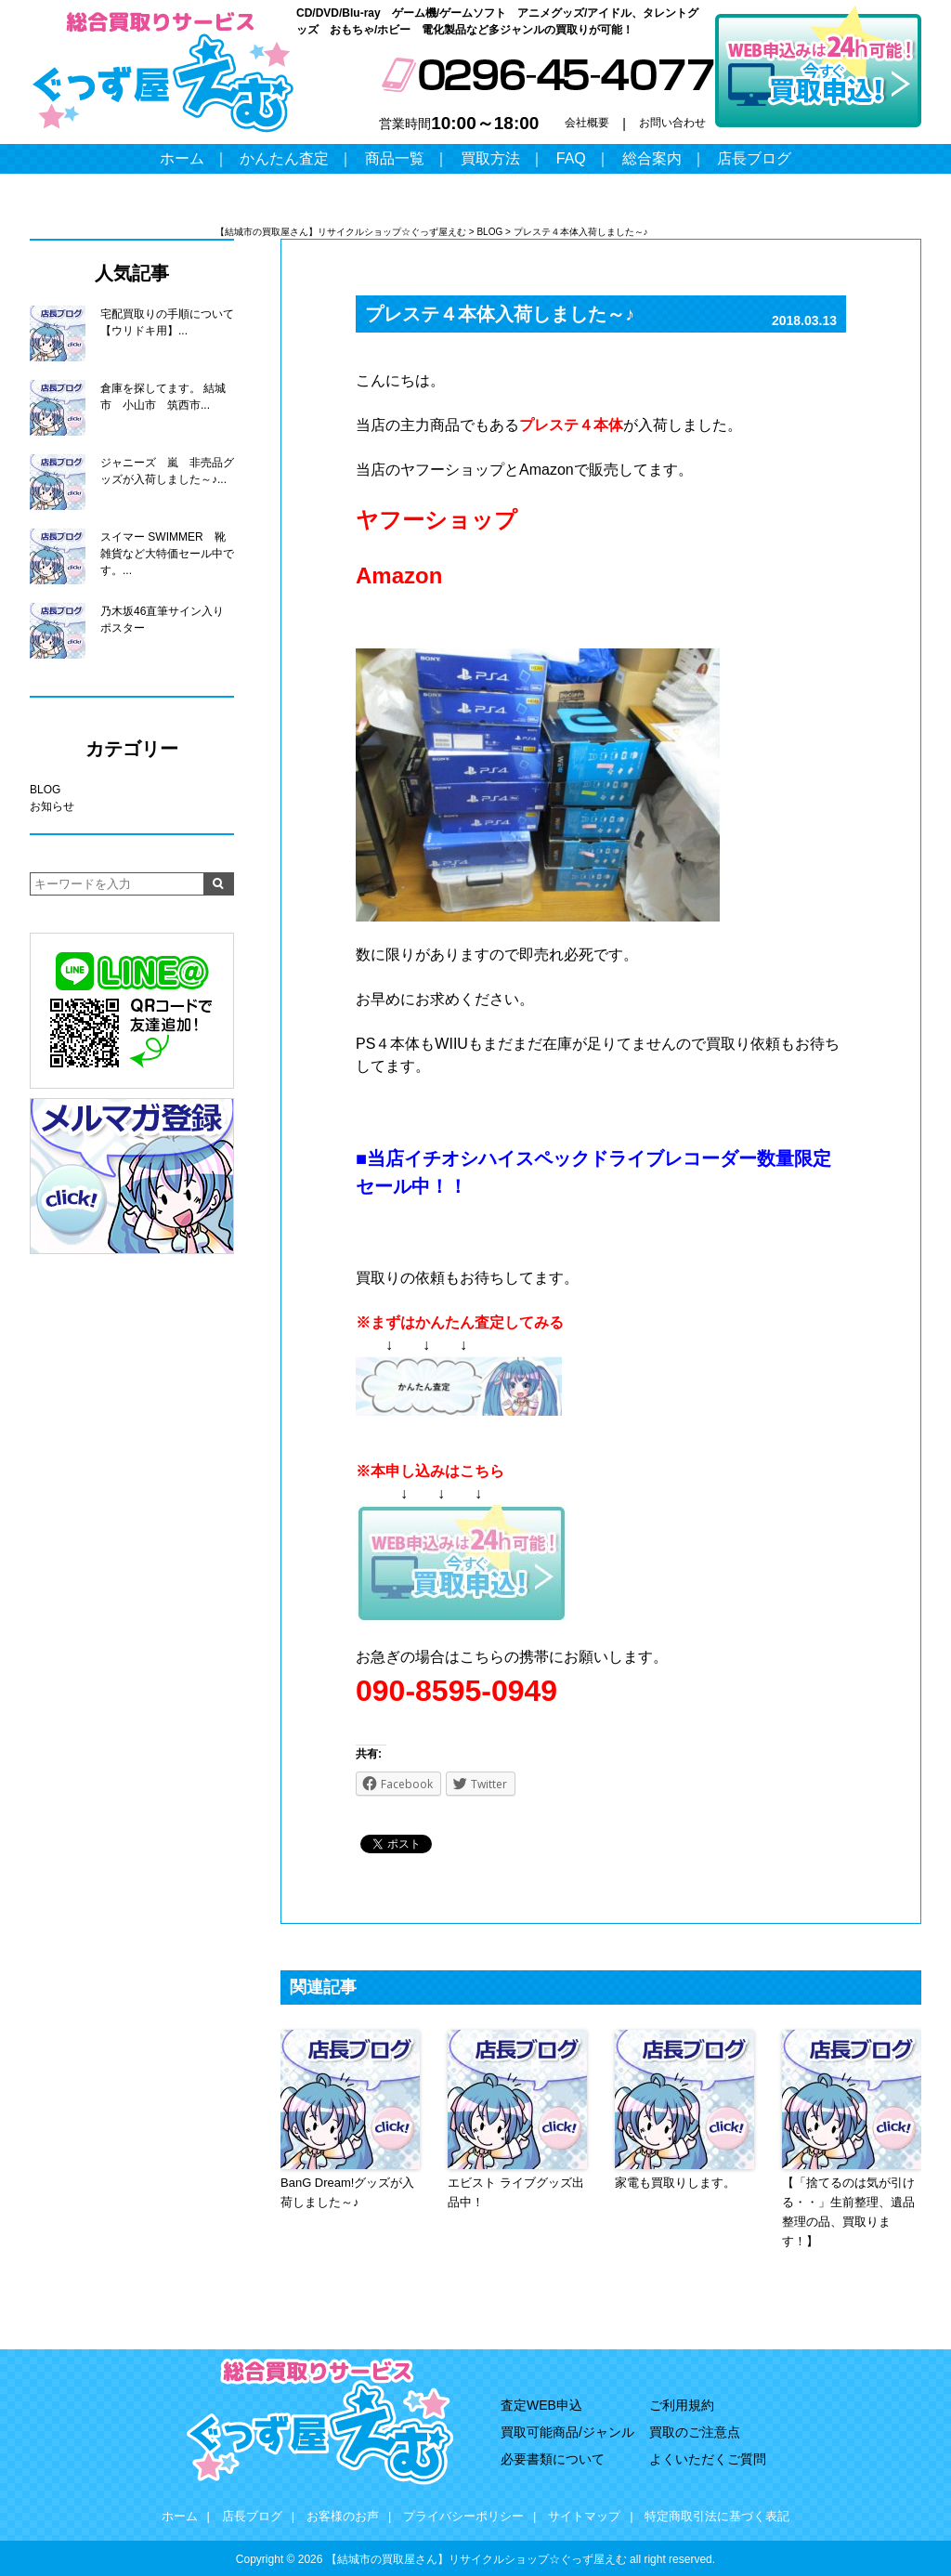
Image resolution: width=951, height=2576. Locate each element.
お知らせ (52, 806)
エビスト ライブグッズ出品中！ (516, 2192)
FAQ (571, 158)
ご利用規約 (681, 2405)
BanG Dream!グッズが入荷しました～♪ (347, 2192)
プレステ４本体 (571, 425)
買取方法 (490, 158)
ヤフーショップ (436, 519)
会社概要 (587, 122)
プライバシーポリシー (463, 2516)
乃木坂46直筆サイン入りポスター (162, 619)
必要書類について (553, 2459)
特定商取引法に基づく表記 (717, 2516)
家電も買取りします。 (675, 2183)
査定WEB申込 (541, 2405)
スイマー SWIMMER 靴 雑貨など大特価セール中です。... (167, 553)
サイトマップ (584, 2516)
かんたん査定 (284, 158)
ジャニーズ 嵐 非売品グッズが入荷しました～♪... (167, 471)
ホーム (182, 158)
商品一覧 (394, 158)
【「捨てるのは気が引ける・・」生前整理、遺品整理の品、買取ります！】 (848, 2211)
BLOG (45, 789)
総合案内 (652, 158)
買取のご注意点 (694, 2432)
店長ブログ (754, 158)
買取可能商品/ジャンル (567, 2432)
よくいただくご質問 (707, 2459)
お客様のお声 (342, 2516)
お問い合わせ (672, 122)
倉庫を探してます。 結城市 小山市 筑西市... (163, 397)
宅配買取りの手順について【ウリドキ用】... (167, 322)
